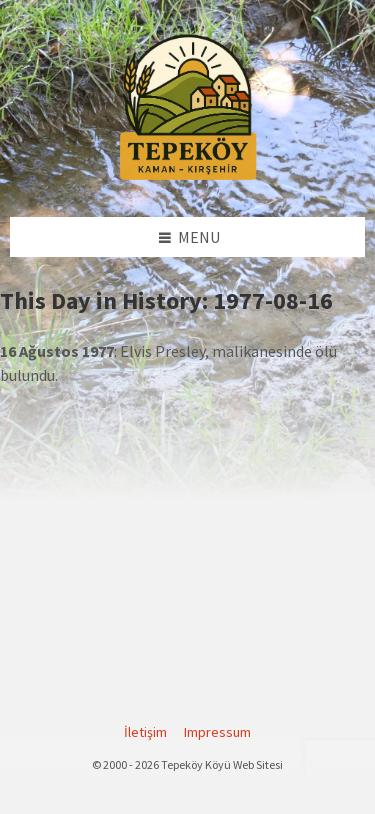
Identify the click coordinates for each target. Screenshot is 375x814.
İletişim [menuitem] (145, 732)
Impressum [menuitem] (217, 732)
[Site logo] (188, 177)
